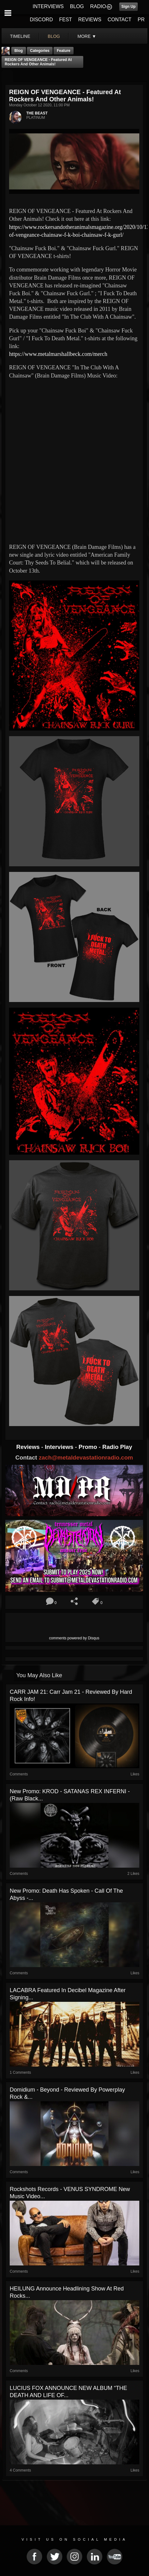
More (86, 36)
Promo (89, 1447)
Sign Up (128, 6)
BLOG (77, 6)
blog (54, 36)
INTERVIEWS (48, 6)
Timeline (20, 36)
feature (63, 50)
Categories (39, 50)
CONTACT (119, 19)
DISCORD (41, 19)
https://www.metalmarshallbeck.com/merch (58, 354)
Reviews (28, 1447)
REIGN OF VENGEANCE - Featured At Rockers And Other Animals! (38, 62)
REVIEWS (89, 19)
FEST (65, 19)
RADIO (98, 6)
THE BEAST (37, 113)
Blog (18, 50)
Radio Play (117, 1447)
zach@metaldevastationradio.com (86, 1457)
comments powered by (74, 1638)
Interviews (60, 1447)
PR (141, 19)
